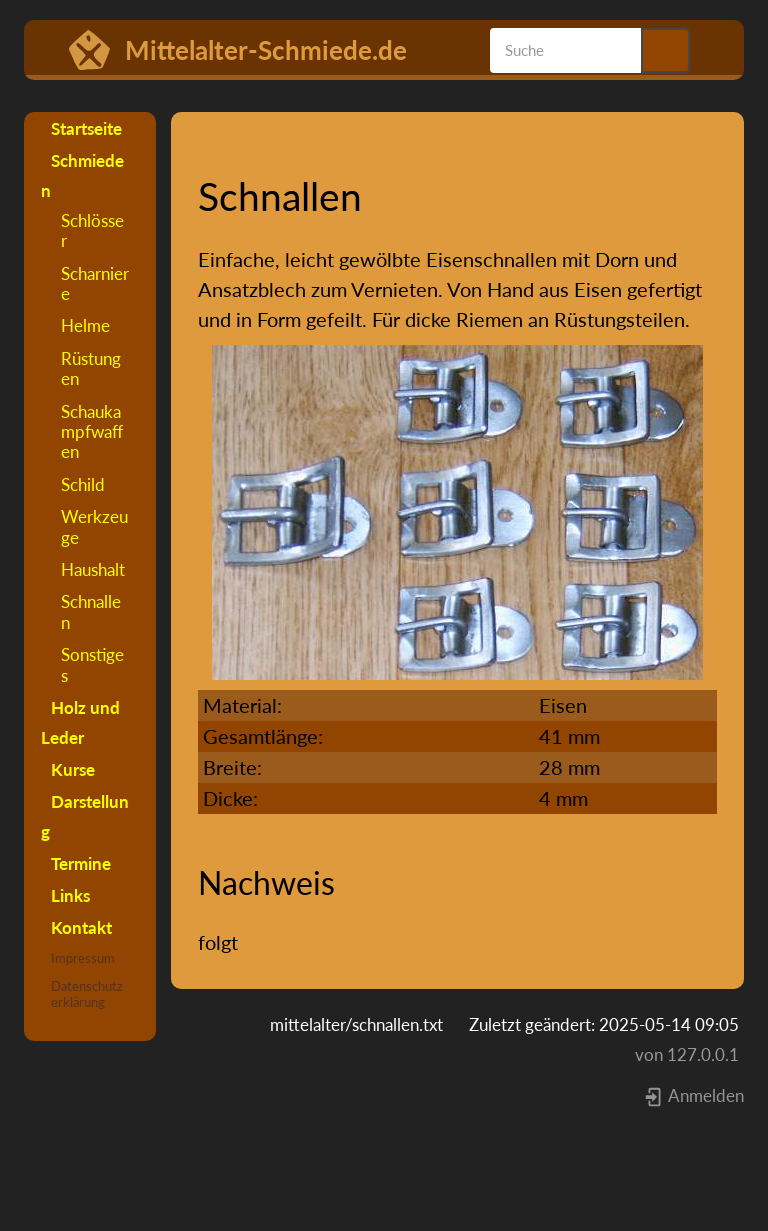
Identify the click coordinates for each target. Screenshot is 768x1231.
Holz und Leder (80, 722)
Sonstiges (92, 664)
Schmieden (82, 175)
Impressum (83, 958)
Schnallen (91, 611)
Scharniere (95, 283)
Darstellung (85, 816)
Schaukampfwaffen (92, 432)
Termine (81, 863)
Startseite (86, 128)
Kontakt (81, 927)
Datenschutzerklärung (87, 994)
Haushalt (93, 569)
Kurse (73, 769)
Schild (83, 484)
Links (70, 895)
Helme (85, 325)
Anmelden (693, 1095)
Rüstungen (91, 368)
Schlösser (92, 230)
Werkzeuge (94, 526)
